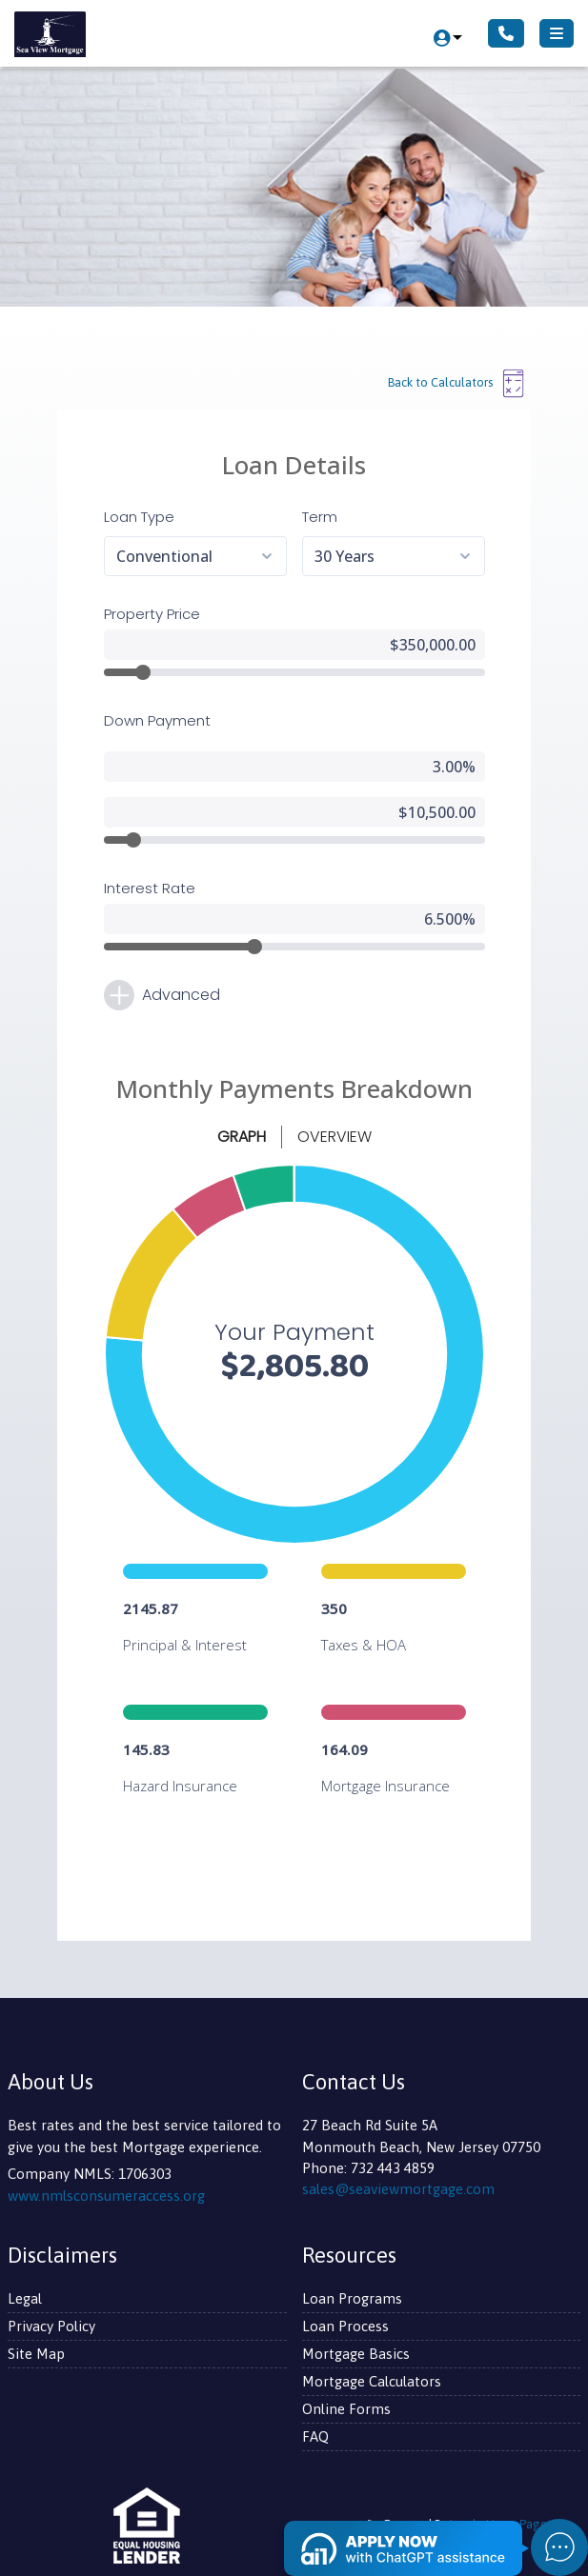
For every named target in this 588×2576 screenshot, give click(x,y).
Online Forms (346, 2409)
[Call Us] (506, 33)
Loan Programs (352, 2298)
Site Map (36, 2354)
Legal (25, 2298)
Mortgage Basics (356, 2354)
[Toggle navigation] (556, 33)
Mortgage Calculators (371, 2381)
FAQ (315, 2436)
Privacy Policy (51, 2326)
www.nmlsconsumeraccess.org (106, 2195)
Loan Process (345, 2326)
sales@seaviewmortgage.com (398, 2189)
